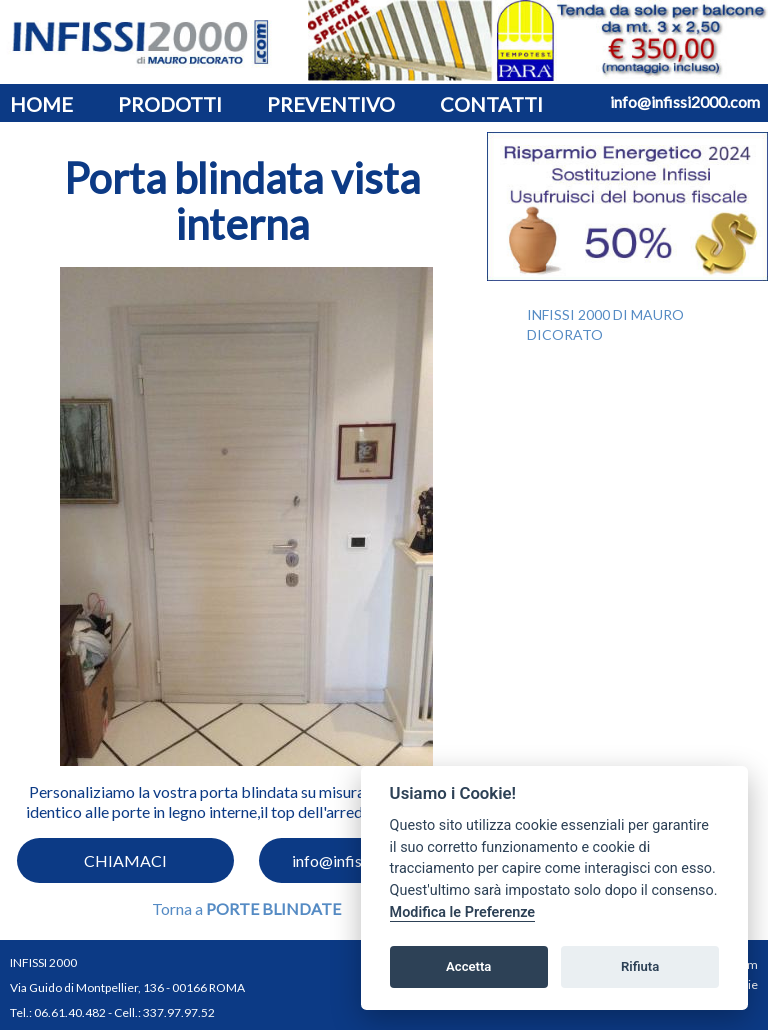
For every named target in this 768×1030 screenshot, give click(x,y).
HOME (41, 104)
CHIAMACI (125, 860)
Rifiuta (640, 966)
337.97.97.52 (179, 1012)
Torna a (246, 908)
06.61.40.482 (70, 1012)
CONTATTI (491, 104)
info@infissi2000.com (685, 101)
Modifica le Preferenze (463, 912)
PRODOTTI (170, 104)
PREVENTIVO (331, 104)
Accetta (468, 966)
